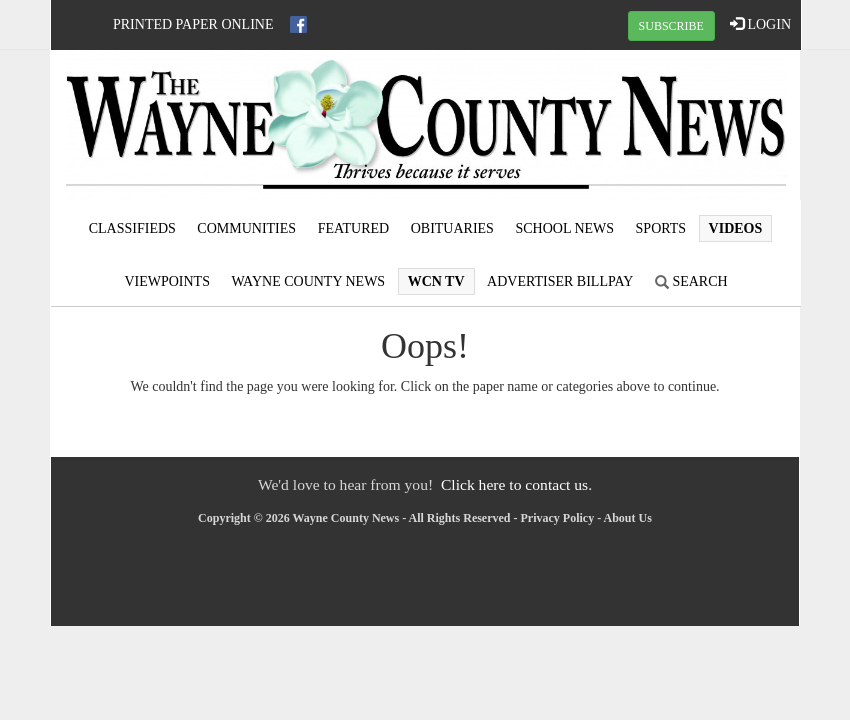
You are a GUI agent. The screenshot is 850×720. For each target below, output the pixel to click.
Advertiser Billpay (560, 281)
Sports (661, 228)
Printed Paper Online (193, 24)
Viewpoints (167, 281)
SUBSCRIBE (671, 26)
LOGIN (760, 24)
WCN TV (436, 281)
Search (691, 281)
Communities (246, 228)
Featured (354, 228)
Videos (736, 228)
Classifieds (132, 228)
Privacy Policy (558, 518)
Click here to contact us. (516, 484)
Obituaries (452, 228)
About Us (628, 518)
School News (564, 228)
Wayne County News (308, 281)
